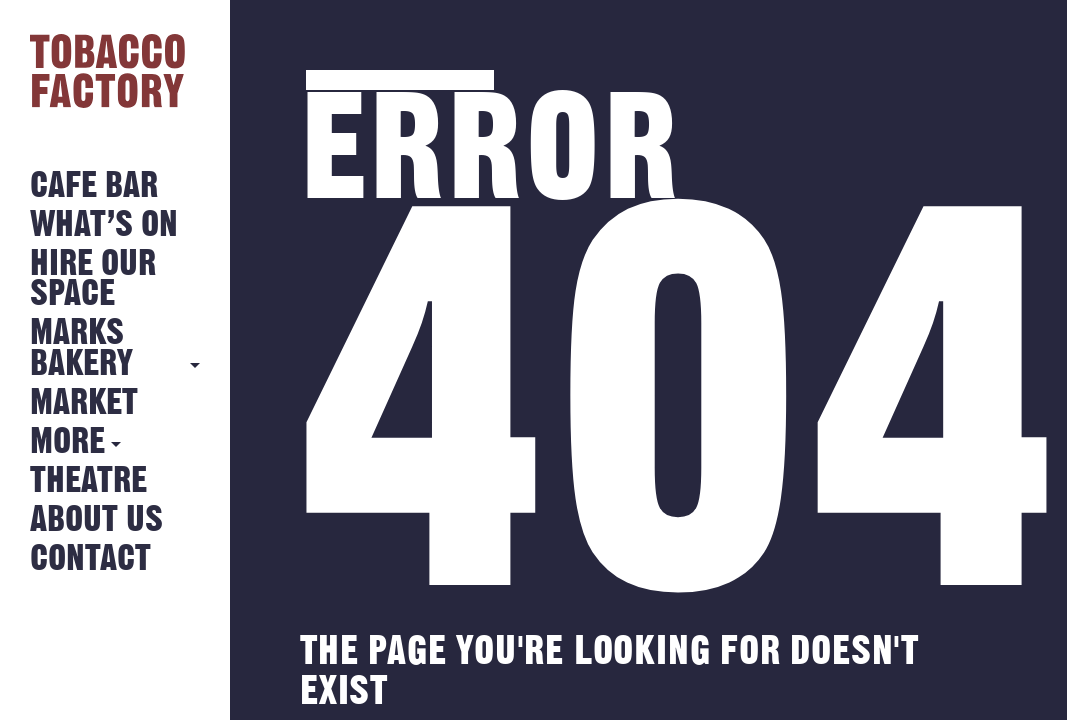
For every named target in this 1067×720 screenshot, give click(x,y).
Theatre (88, 481)
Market (84, 403)
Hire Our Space (93, 279)
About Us (96, 520)
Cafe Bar (94, 186)
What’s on (104, 225)
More (67, 442)
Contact (90, 559)
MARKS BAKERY (81, 348)
